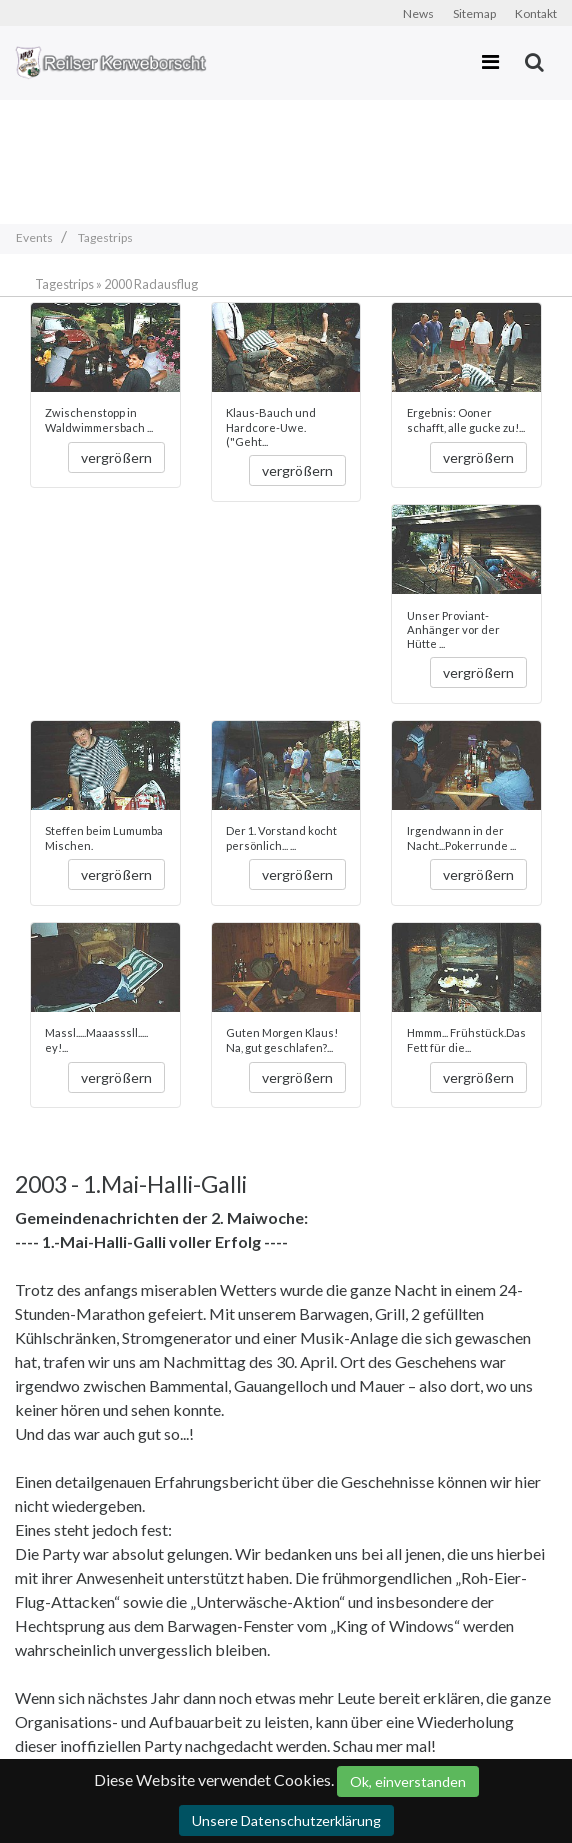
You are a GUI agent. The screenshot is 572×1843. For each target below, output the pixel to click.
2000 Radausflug (151, 284)
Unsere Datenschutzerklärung (286, 1820)
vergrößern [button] (116, 457)
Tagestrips (64, 284)
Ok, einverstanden (408, 1781)
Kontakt (536, 13)
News (418, 13)
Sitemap (474, 13)
